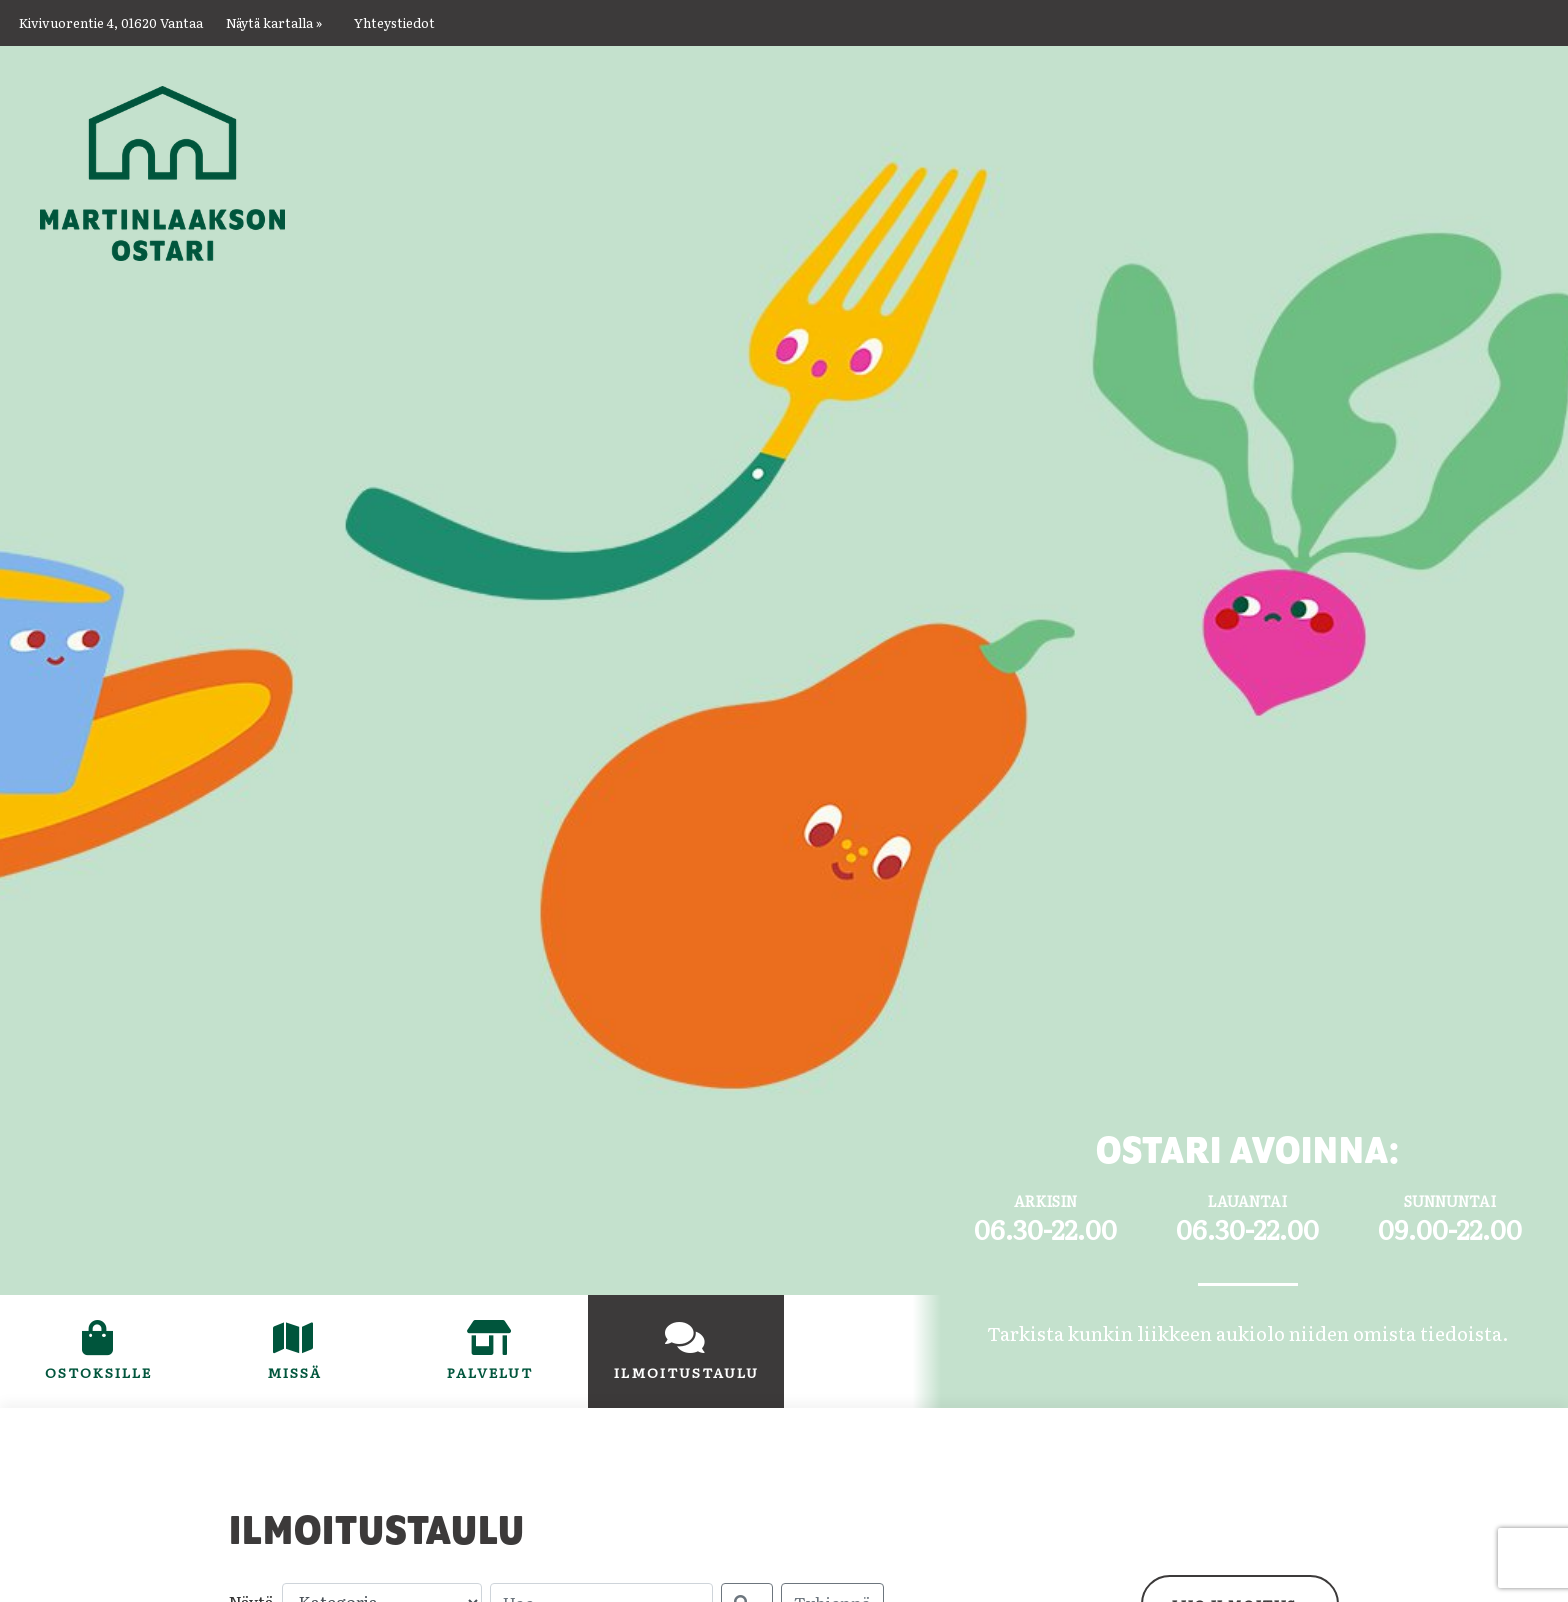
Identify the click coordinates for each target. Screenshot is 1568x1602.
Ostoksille (121, 1371)
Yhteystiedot (394, 22)
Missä (294, 1372)
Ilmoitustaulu (699, 1371)
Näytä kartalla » (274, 22)
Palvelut (490, 1372)
